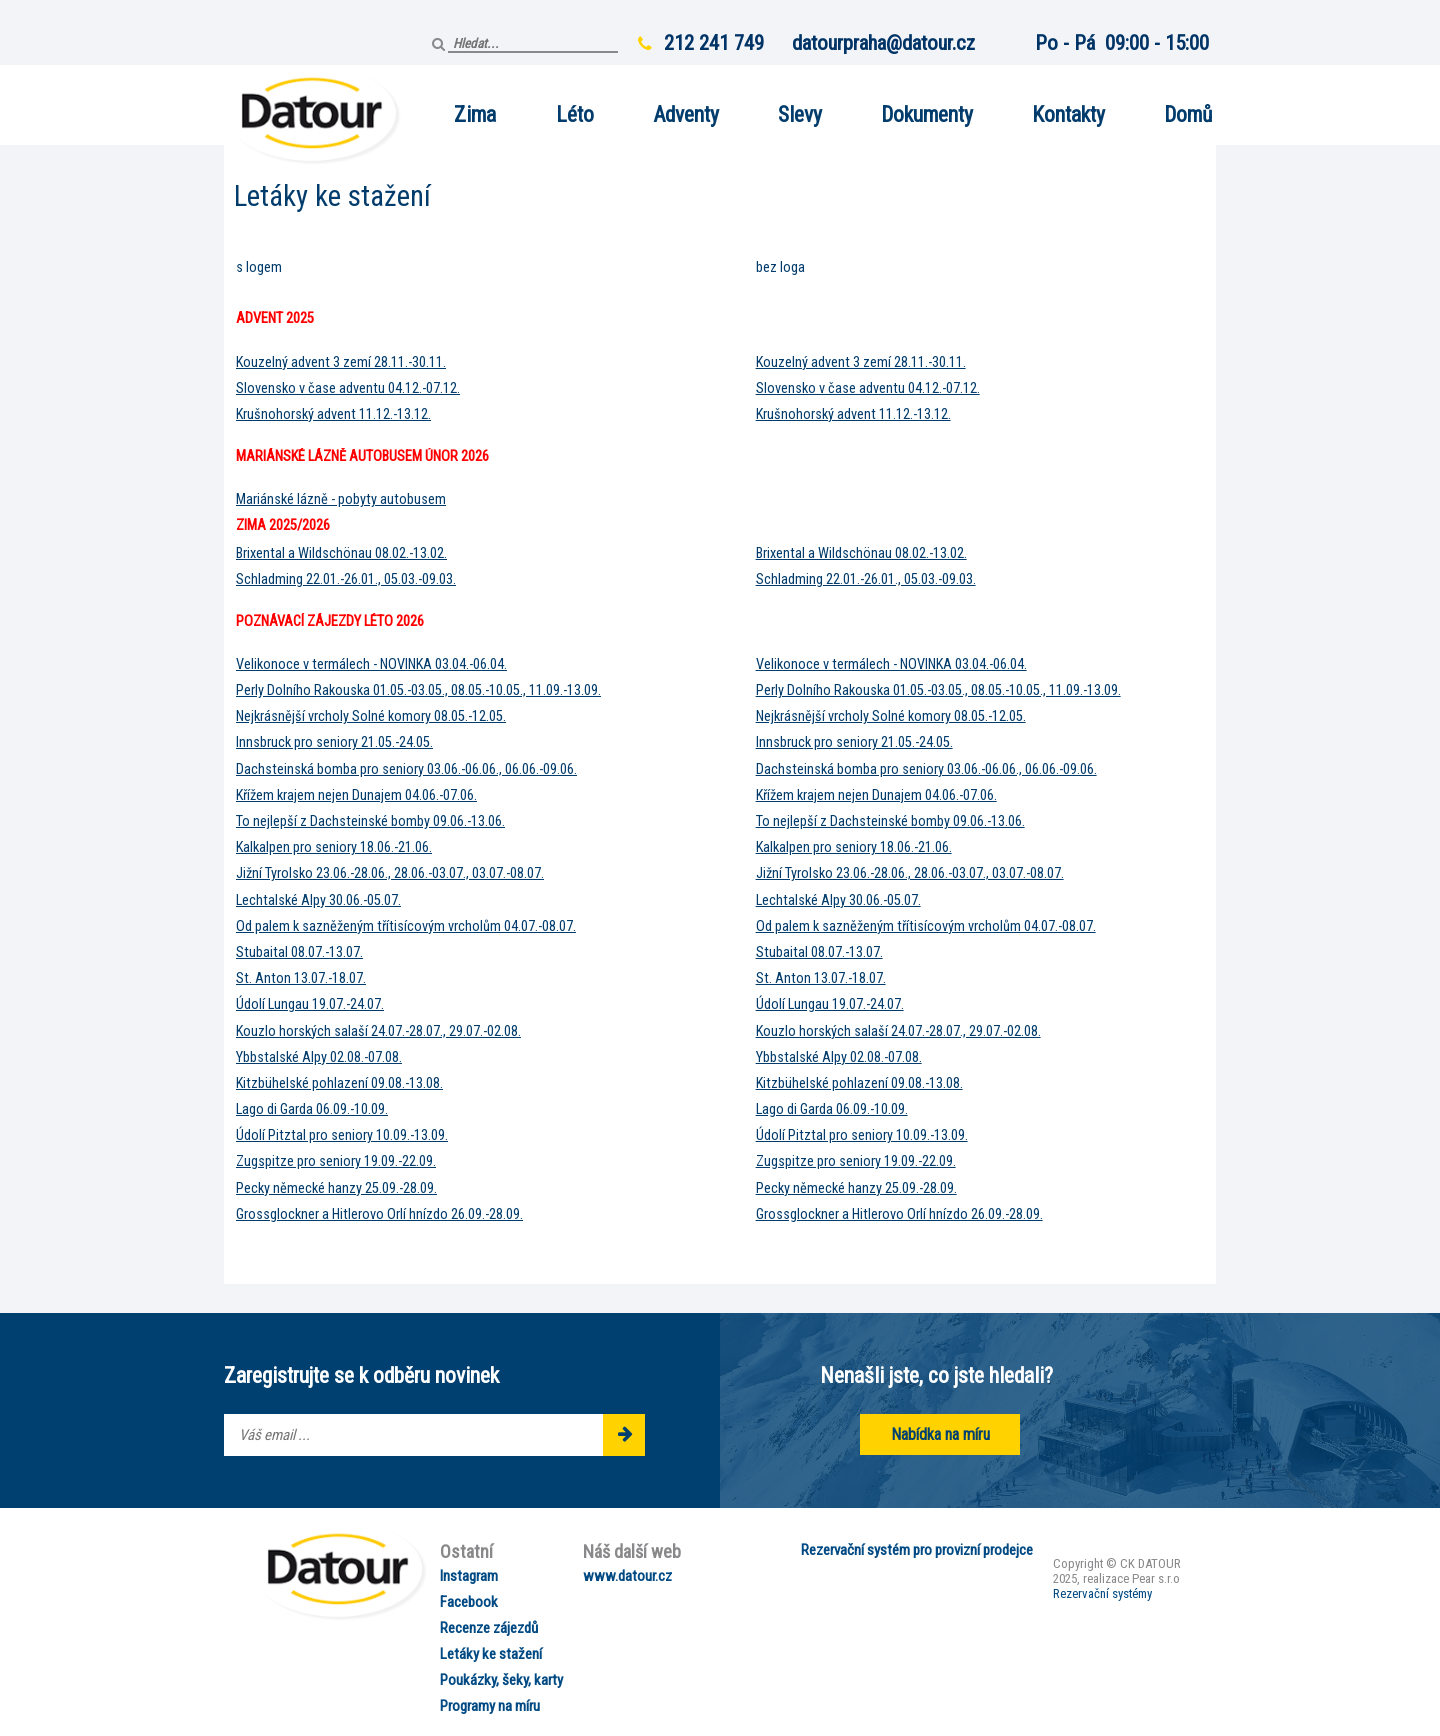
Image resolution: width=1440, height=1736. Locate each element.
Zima (475, 114)
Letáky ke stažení (491, 1654)
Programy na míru (490, 1706)
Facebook (469, 1602)
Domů (1188, 114)
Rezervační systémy (1102, 1593)
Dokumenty (927, 114)
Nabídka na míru (940, 1434)
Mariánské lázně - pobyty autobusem (341, 499)
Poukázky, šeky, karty (501, 1680)
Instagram (469, 1576)
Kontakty (1068, 114)
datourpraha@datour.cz (883, 43)
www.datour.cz (627, 1576)
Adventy (686, 114)
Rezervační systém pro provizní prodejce (917, 1550)
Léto (575, 114)
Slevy (800, 114)
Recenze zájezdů (489, 1628)
